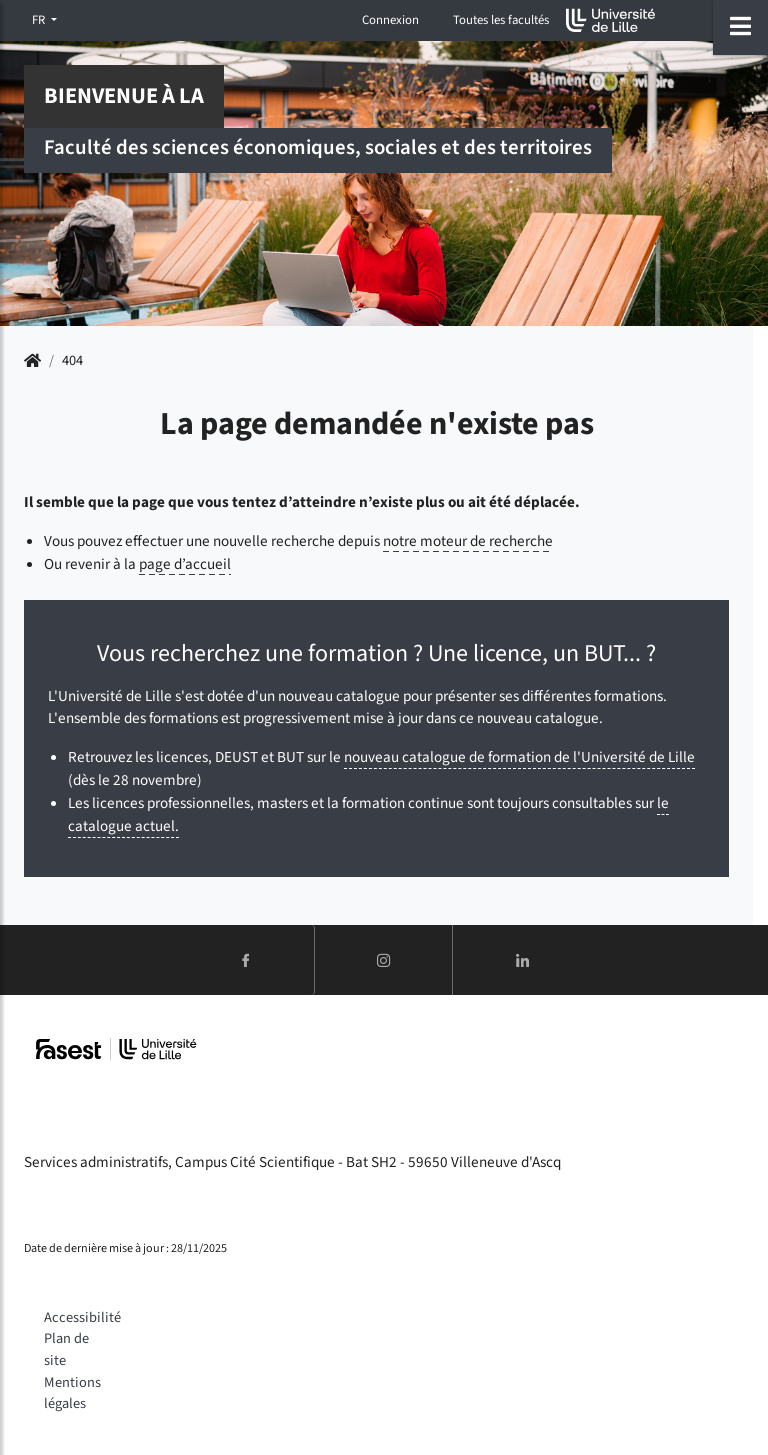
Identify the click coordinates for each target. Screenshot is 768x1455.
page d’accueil (185, 564)
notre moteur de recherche (468, 541)
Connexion (390, 20)
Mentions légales (72, 1393)
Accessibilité (82, 1317)
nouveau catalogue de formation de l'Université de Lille (519, 757)
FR (40, 20)
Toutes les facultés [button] (501, 20)
